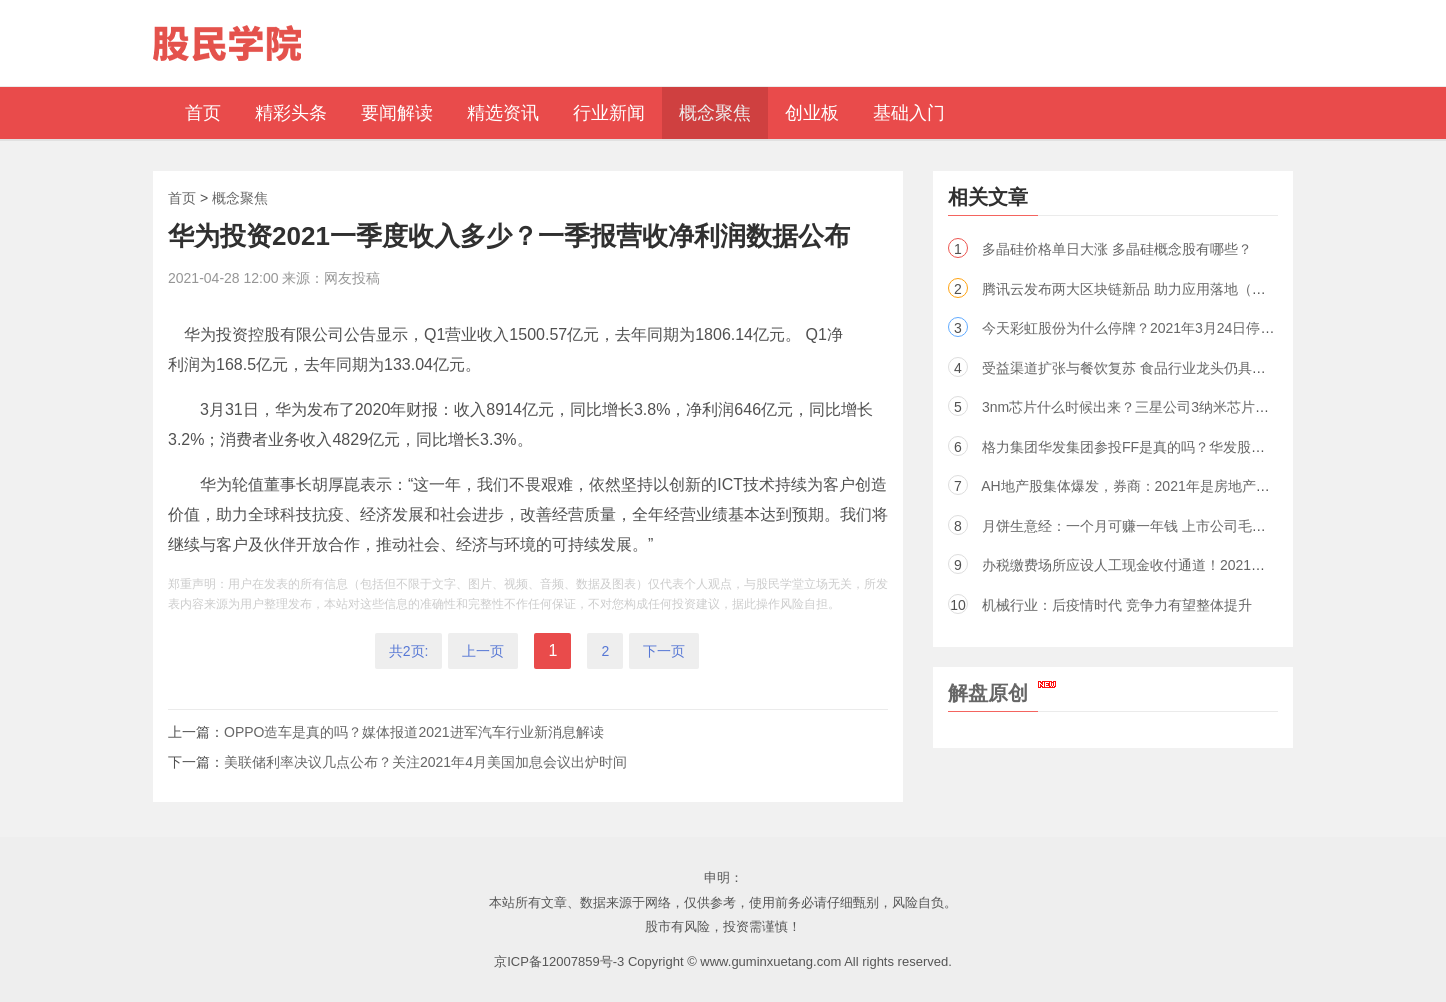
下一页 (664, 651)
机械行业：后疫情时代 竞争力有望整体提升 (1117, 605)
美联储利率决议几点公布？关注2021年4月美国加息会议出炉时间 (425, 762)
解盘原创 (1002, 693)
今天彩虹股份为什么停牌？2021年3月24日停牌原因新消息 (1163, 328)
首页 (182, 198)
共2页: (409, 651)
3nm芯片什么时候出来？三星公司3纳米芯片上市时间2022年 (1169, 407)
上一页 (483, 651)
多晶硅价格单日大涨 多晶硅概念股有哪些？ (1117, 249)
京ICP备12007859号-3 (559, 961)
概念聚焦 (240, 198)
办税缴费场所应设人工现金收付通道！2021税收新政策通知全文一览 (1193, 565)
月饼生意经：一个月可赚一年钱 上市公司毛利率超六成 (1152, 526)
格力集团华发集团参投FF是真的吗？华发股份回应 (1137, 447)
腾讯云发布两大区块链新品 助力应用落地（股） (1131, 289)
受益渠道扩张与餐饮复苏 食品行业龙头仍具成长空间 (1145, 368)
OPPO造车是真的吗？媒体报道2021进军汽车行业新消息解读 (414, 732)
